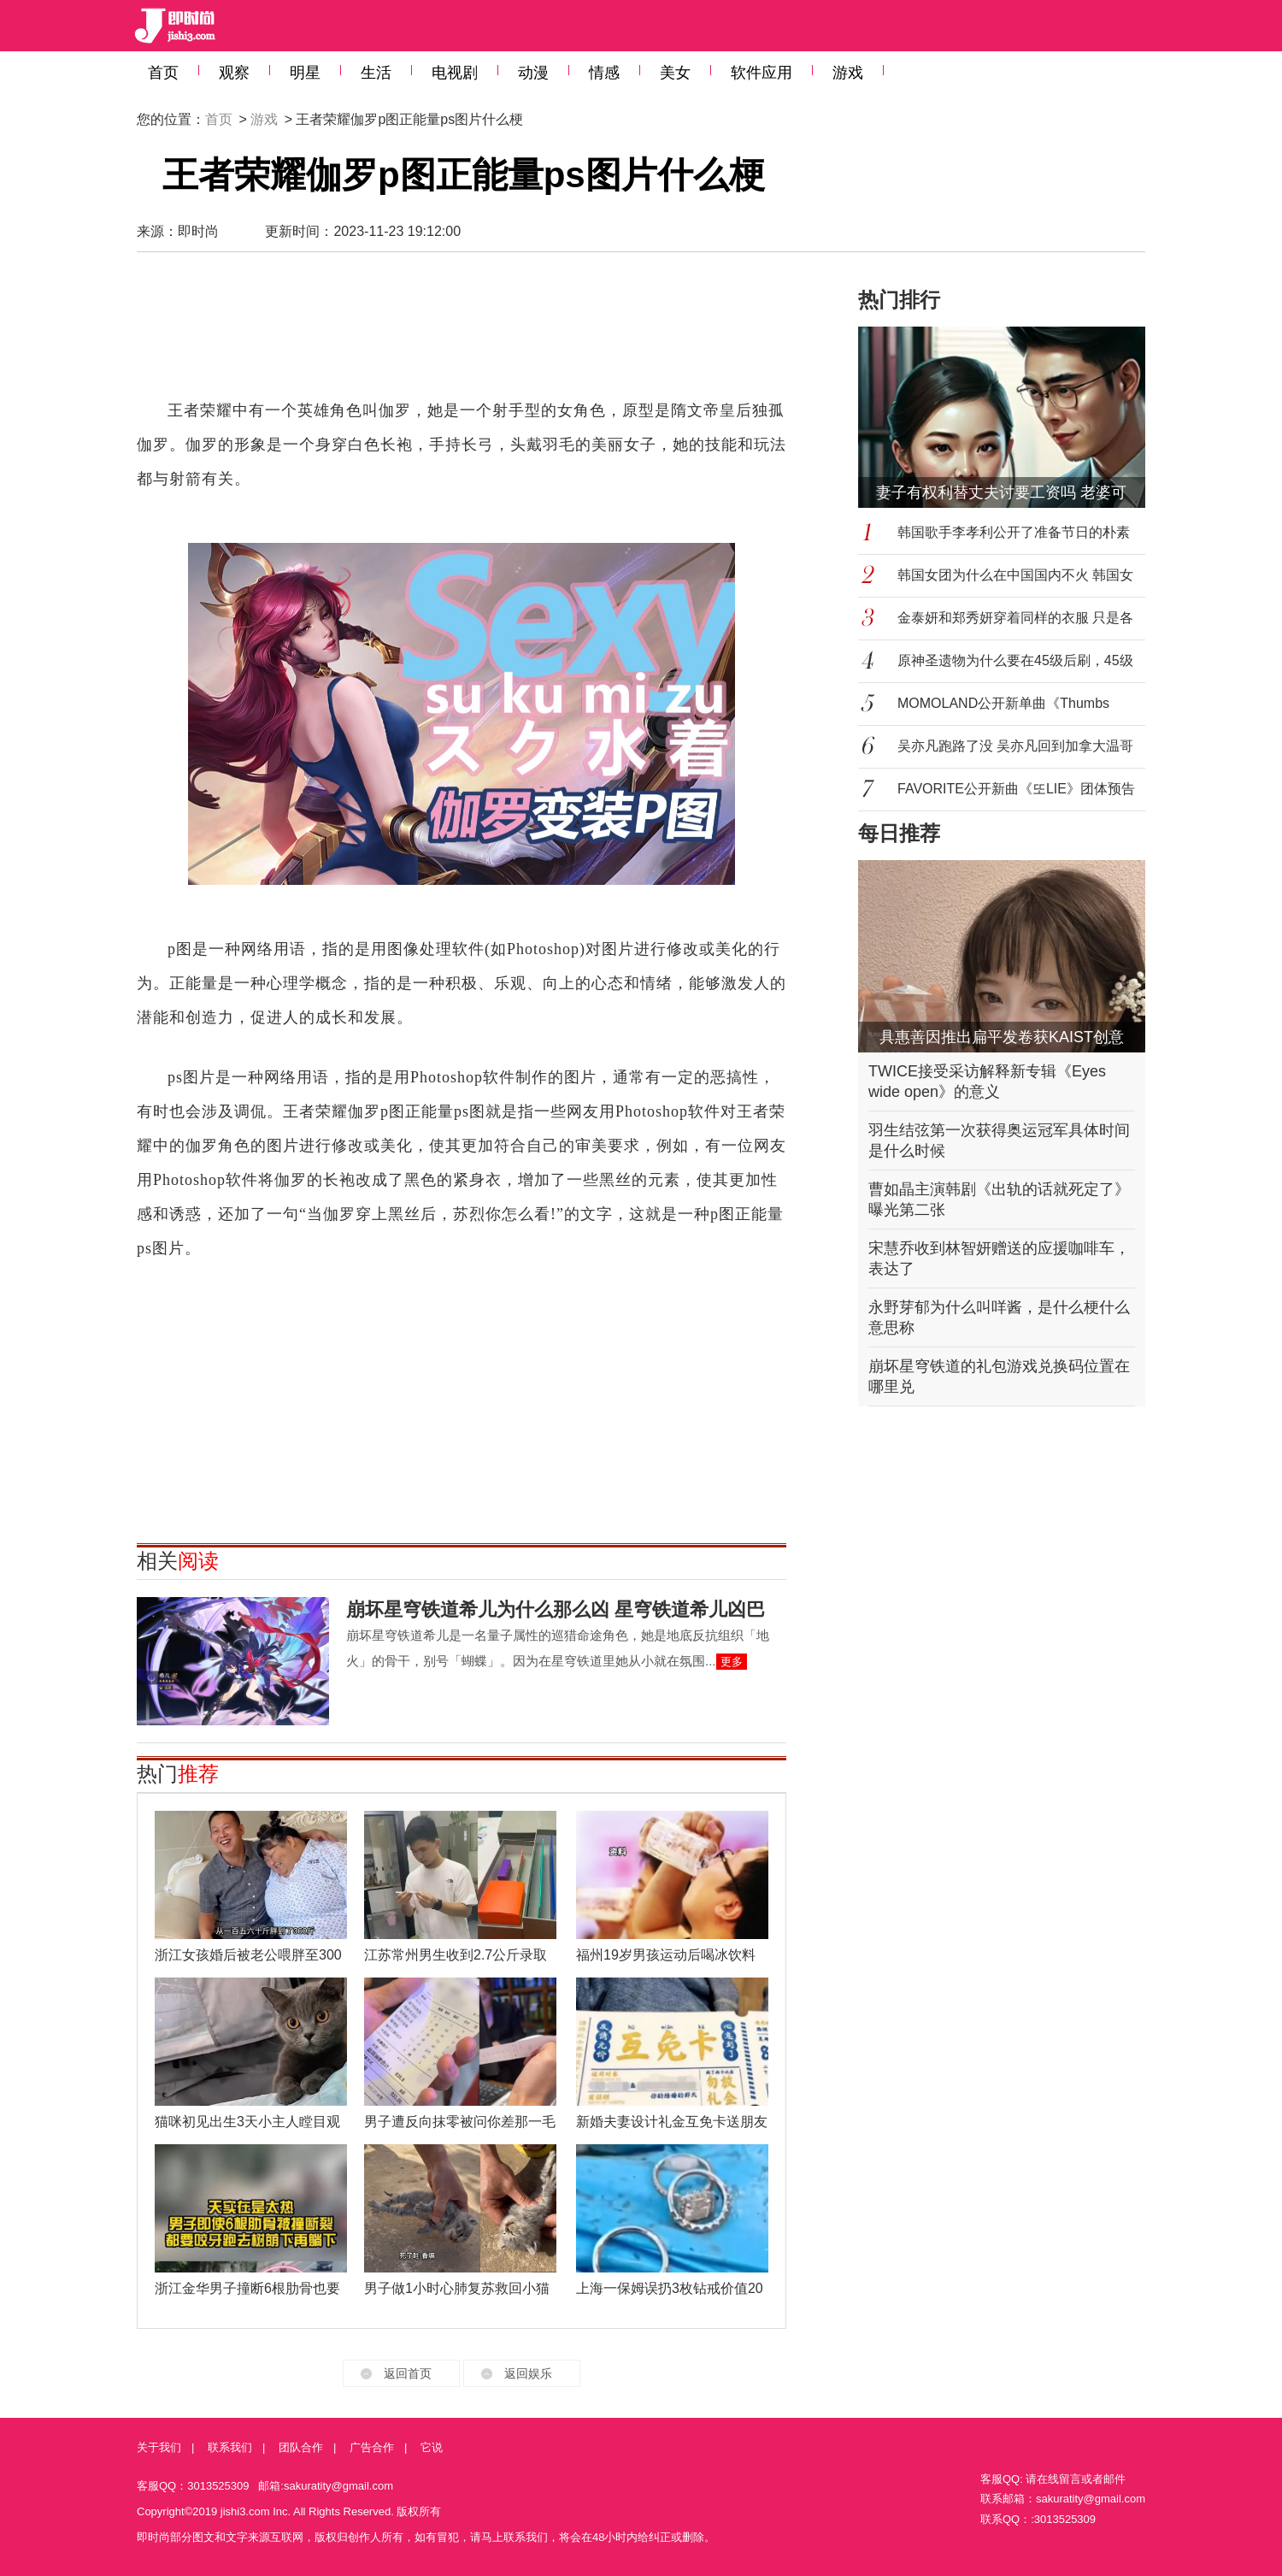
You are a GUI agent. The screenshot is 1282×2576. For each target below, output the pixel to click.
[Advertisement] (461, 333)
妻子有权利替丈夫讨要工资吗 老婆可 (1001, 492)
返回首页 (408, 2373)
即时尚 (198, 231)
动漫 (533, 72)
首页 (163, 72)
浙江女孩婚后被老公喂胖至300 (248, 1955)
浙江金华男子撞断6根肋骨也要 (247, 2288)
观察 (234, 72)
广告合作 (372, 2447)
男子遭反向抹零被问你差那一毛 (460, 2121)
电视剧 (455, 72)
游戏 (847, 72)
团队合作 (301, 2447)
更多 (731, 1661)
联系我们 (230, 2447)
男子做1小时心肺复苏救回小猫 (457, 2288)
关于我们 (159, 2447)
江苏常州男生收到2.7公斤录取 (455, 1955)
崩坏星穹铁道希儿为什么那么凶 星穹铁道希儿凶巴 (555, 1609)
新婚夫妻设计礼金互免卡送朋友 (671, 2121)
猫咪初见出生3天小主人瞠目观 (247, 2121)
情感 (604, 72)
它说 (431, 2447)
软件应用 (761, 72)
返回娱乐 (528, 2373)
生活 (376, 72)
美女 (675, 72)
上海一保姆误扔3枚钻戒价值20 (669, 2288)
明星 (305, 72)
